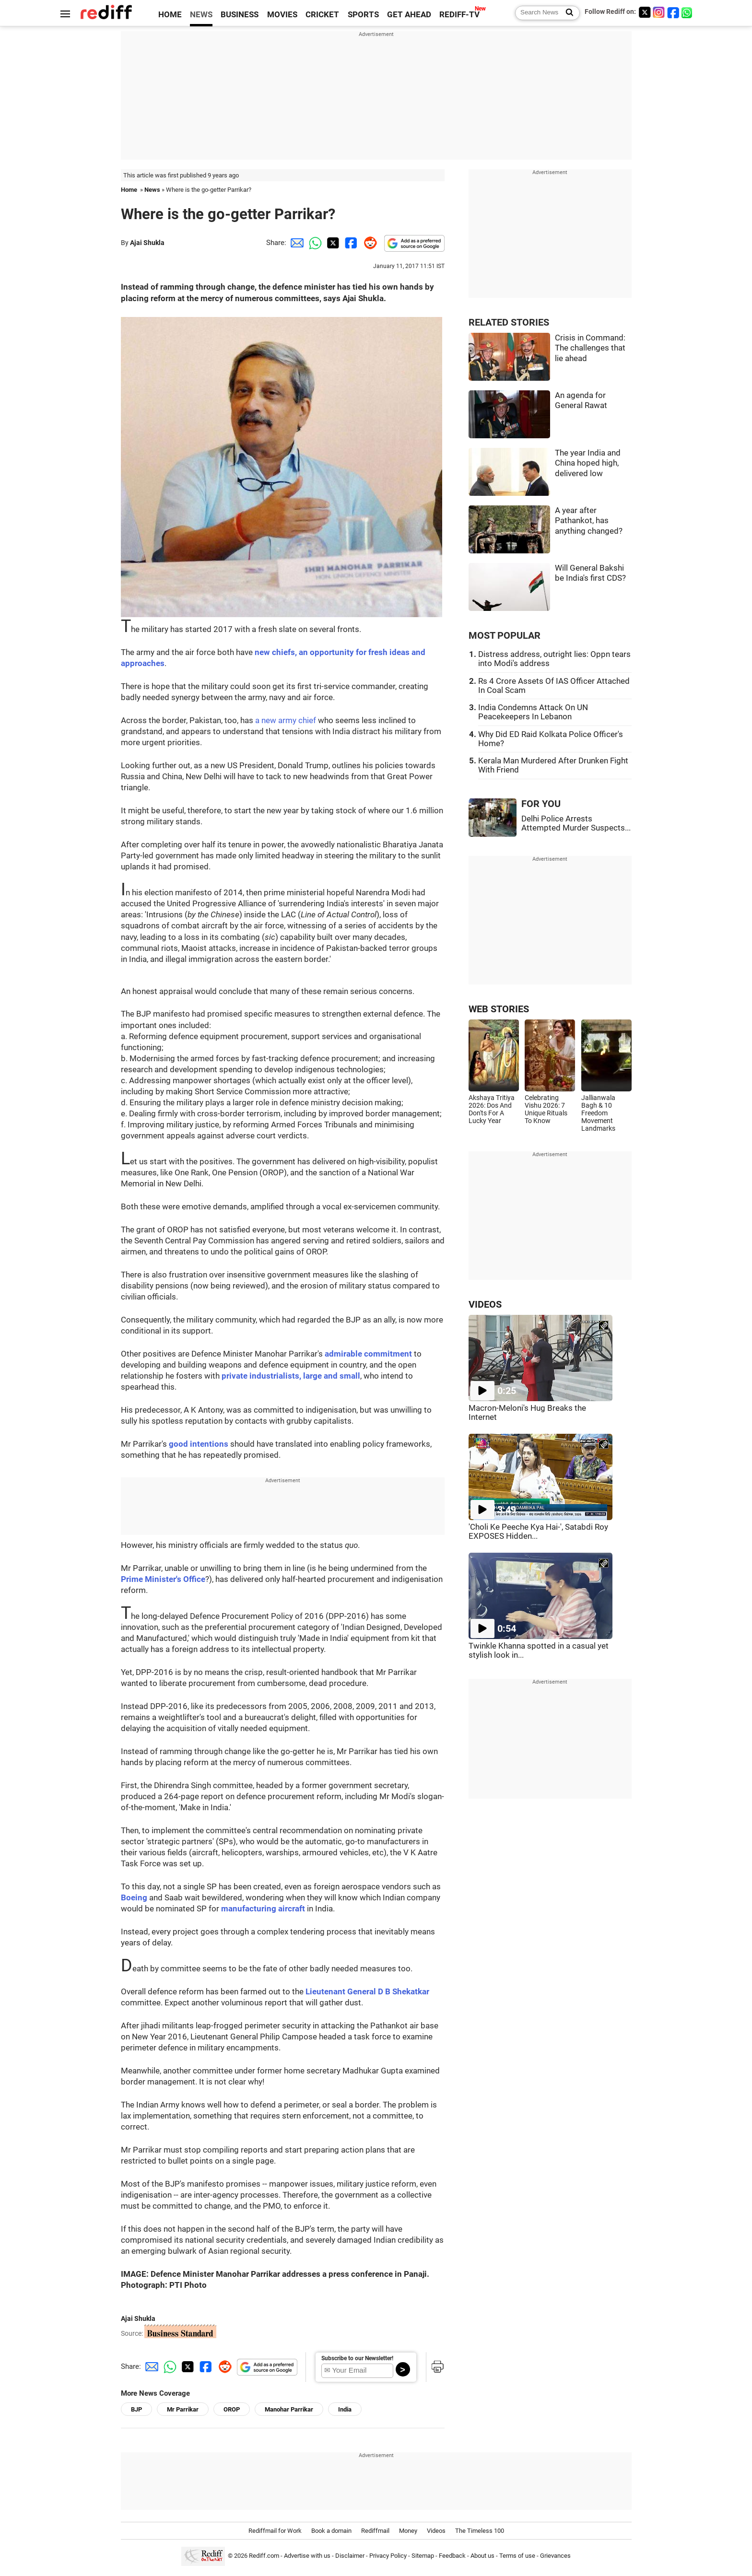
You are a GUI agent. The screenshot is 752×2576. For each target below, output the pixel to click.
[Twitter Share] (332, 242)
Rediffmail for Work (275, 2530)
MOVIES (282, 14)
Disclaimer (349, 2555)
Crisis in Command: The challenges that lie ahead (590, 348)
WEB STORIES (499, 1009)
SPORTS (363, 14)
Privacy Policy (388, 2555)
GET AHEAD (409, 14)
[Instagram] (659, 12)
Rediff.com (264, 2555)
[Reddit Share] (368, 242)
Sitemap (422, 2555)
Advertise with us (307, 2555)
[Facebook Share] (350, 242)
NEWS (201, 14)
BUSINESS (239, 14)
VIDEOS (485, 1304)
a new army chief (285, 720)
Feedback (452, 2555)
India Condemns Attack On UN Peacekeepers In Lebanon (533, 712)
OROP (231, 2409)
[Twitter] (644, 12)
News (152, 189)
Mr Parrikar (183, 2409)
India (345, 2409)
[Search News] (566, 13)
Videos (436, 2530)
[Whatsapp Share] (314, 242)
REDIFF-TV (459, 14)
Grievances (555, 2555)
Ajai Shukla (147, 242)
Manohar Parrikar (289, 2409)
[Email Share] (295, 242)
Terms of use (517, 2555)
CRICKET (322, 14)
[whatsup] (688, 12)
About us (482, 2555)
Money (408, 2530)
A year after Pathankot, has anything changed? (589, 521)
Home (129, 189)
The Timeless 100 (479, 2530)
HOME (170, 14)
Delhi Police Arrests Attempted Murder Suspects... (576, 823)
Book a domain (331, 2530)
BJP (136, 2409)
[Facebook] (673, 12)
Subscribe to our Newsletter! (357, 2358)
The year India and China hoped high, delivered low (588, 463)
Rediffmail (375, 2530)
